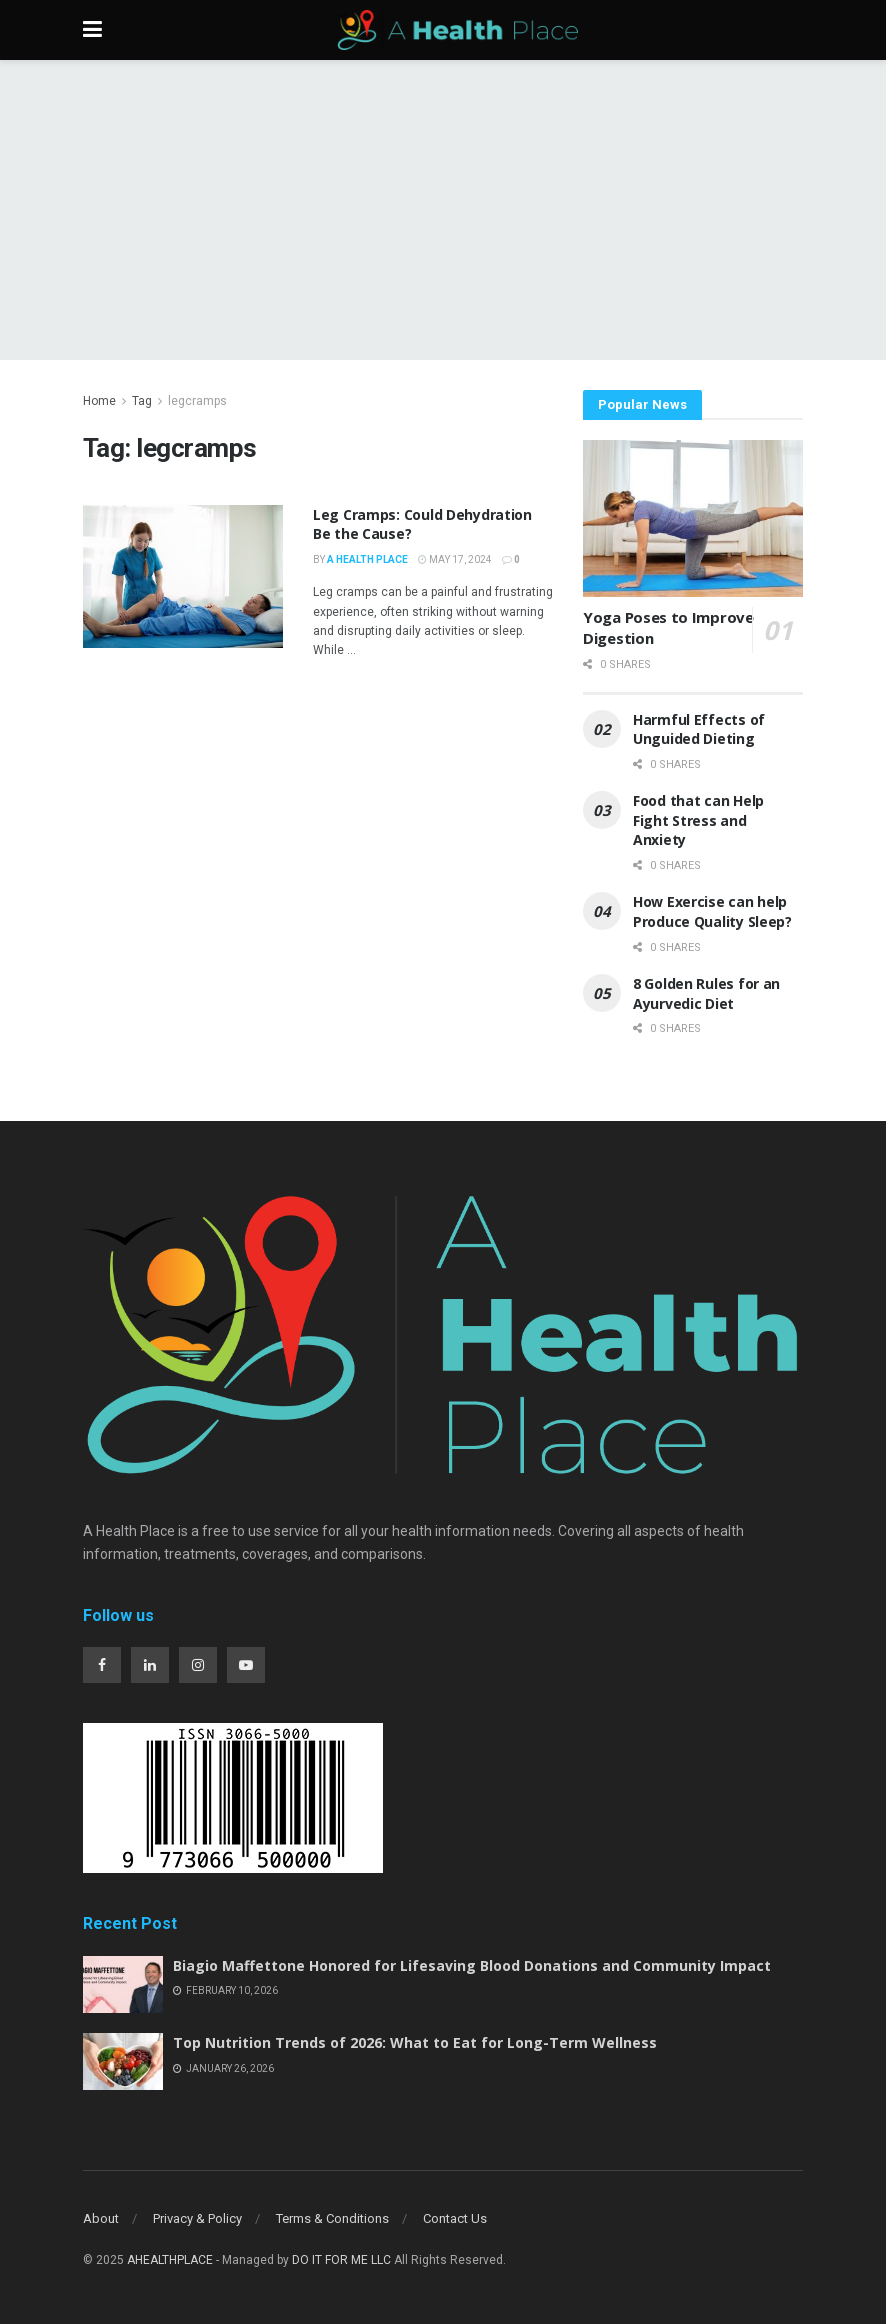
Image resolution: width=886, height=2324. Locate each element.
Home (99, 401)
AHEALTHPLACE (170, 2260)
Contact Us (455, 2218)
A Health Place (367, 559)
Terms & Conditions (332, 2218)
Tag (142, 401)
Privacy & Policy (197, 2218)
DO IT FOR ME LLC (341, 2260)
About (101, 2218)
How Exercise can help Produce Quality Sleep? (714, 911)
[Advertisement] (443, 210)
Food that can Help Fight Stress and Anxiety (698, 820)
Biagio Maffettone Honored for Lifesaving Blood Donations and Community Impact (472, 1965)
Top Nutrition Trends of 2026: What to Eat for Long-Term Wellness (415, 2042)
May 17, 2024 (455, 559)
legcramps (197, 401)
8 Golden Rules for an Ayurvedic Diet (706, 993)
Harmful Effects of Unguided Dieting (699, 729)
